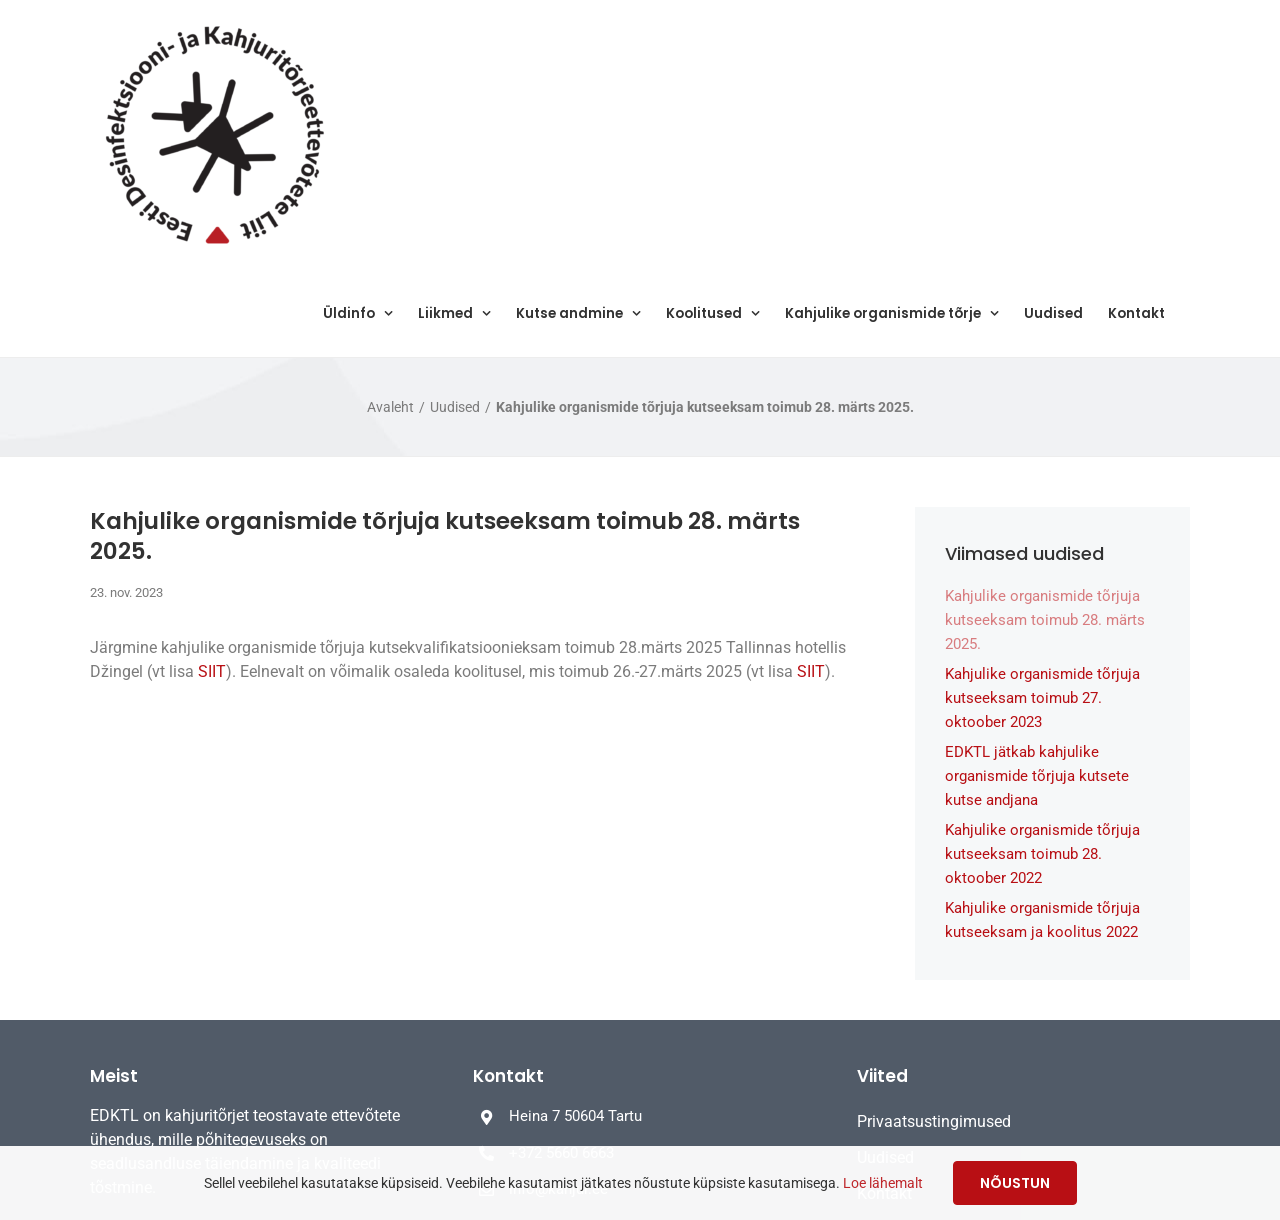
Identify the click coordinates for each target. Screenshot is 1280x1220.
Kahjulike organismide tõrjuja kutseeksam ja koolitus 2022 (1042, 920)
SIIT (212, 671)
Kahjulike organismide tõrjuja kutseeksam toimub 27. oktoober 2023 (1042, 698)
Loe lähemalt (883, 1183)
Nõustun (1015, 1183)
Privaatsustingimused (934, 1121)
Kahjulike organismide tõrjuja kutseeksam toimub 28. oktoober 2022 (1042, 854)
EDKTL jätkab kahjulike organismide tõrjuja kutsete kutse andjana (1037, 776)
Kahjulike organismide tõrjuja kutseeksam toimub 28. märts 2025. (1045, 620)
